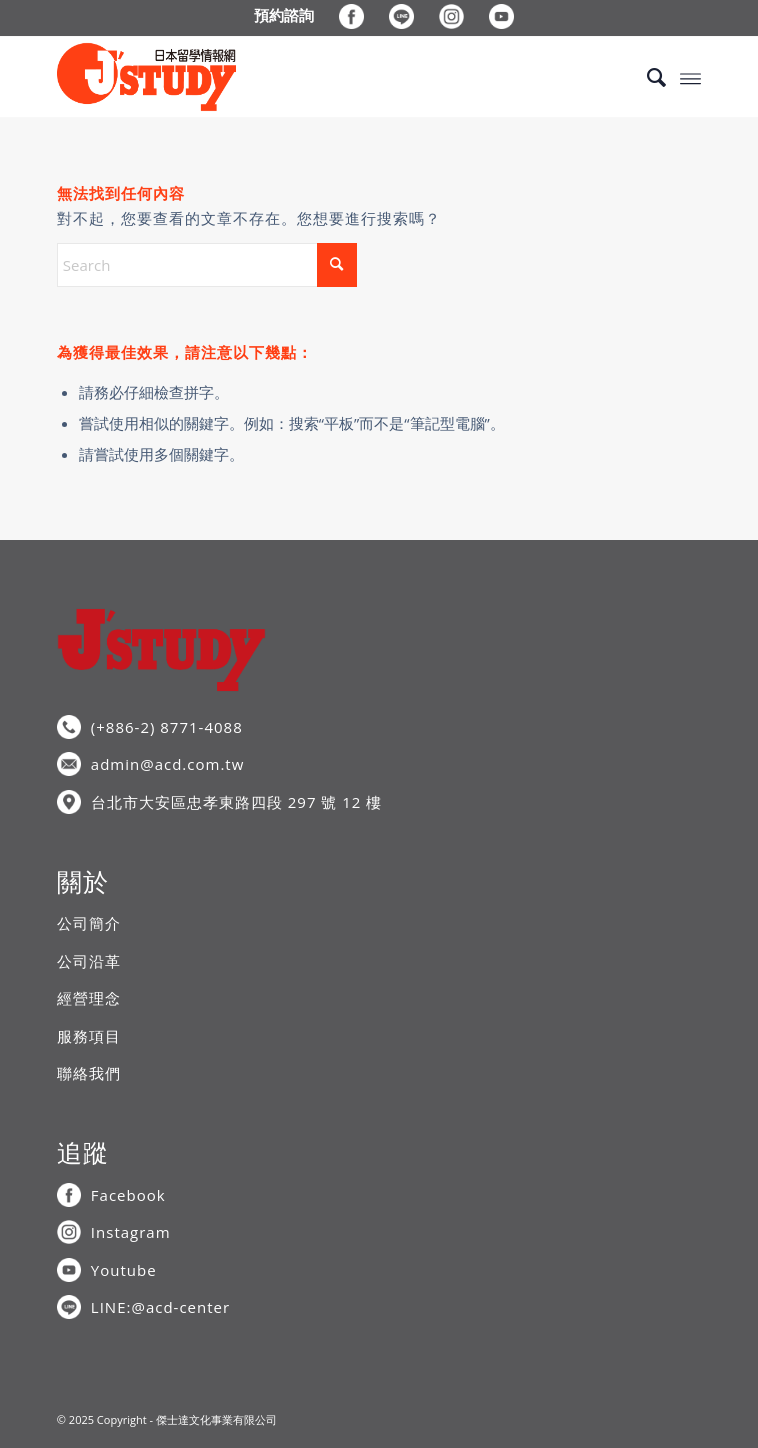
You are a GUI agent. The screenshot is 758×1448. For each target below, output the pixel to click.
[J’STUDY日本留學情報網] (314, 77)
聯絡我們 (89, 1073)
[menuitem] (284, 15)
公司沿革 (89, 961)
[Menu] (690, 77)
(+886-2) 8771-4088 (167, 727)
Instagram (131, 1232)
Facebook (128, 1195)
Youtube (124, 1270)
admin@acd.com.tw (167, 764)
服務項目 (89, 1036)
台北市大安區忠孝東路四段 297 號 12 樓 (236, 802)
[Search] (646, 77)
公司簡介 (89, 923)
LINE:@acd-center (160, 1307)
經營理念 (89, 998)
